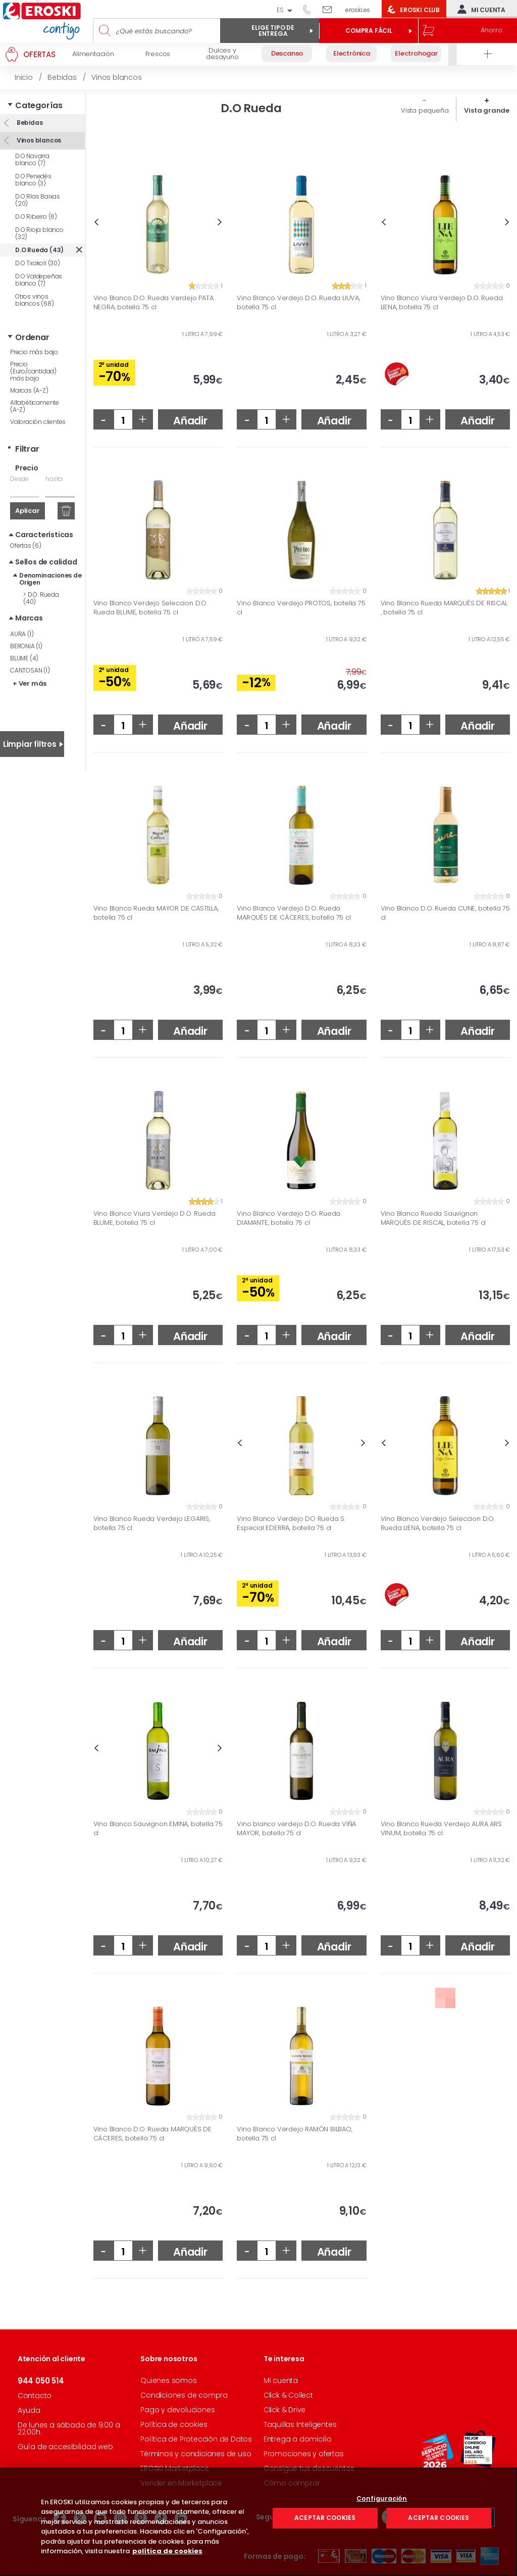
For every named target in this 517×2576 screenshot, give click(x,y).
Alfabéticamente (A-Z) (34, 406)
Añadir (190, 420)
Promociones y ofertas (304, 2454)
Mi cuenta (479, 9)
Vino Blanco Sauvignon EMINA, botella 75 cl (158, 1828)
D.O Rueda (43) (39, 250)
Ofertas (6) (25, 545)
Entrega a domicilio (298, 2439)
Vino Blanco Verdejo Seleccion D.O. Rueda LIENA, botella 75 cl (438, 1523)
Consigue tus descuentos (309, 2468)
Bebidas (28, 122)
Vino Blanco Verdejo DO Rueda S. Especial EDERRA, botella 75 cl (291, 1523)
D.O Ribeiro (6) (36, 216)
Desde (19, 478)
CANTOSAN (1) (30, 670)
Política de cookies (173, 2424)
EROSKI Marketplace (174, 2468)
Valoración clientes (38, 421)
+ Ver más (29, 683)
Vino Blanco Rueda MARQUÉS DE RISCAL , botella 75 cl (444, 607)
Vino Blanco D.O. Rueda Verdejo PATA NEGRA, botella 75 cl (153, 302)
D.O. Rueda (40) (41, 598)
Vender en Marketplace (181, 2483)
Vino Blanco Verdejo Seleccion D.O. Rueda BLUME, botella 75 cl (150, 607)
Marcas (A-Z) (29, 390)
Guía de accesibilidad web (65, 2447)
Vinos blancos (38, 140)
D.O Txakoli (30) (37, 263)
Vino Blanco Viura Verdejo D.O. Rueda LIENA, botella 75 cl (442, 302)
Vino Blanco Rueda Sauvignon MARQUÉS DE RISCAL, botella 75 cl (433, 1218)
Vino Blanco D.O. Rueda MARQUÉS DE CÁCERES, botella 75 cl (152, 2133)
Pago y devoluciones (177, 2410)
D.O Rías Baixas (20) (37, 200)
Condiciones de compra (184, 2395)
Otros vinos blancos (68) (34, 300)
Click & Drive (284, 2410)
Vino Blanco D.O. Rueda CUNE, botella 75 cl (445, 913)
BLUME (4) (24, 658)
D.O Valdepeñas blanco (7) (38, 280)
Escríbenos (331, 9)
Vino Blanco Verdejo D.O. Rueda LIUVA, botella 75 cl (298, 302)
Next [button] (220, 222)
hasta (54, 478)
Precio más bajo (34, 352)
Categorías (39, 105)
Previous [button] (96, 222)
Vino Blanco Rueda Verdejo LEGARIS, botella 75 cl (151, 1523)
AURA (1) (21, 634)
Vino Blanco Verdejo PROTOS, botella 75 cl (301, 607)
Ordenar (32, 337)
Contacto (34, 2396)
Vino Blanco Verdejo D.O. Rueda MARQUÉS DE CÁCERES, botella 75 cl (293, 913)
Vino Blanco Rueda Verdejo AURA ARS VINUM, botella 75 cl (441, 1828)
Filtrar (27, 449)
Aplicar (27, 510)
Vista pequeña (424, 110)
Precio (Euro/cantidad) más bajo (33, 371)
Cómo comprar (292, 2483)
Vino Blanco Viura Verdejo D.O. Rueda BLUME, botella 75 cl (154, 1218)
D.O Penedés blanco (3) (33, 179)
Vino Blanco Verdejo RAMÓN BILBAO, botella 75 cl (294, 2133)
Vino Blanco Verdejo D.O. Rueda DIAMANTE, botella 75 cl (288, 1218)
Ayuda (29, 2410)
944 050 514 (310, 9)
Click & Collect (288, 2395)
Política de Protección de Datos (196, 2439)
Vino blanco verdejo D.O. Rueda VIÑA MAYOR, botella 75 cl (296, 1828)
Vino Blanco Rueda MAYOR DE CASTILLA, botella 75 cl (156, 913)
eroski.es (357, 10)
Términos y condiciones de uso (195, 2454)
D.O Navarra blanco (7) (32, 159)
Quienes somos (168, 2380)
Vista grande (486, 110)
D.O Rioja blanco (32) (39, 233)
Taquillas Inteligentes (300, 2424)
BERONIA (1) (26, 646)
